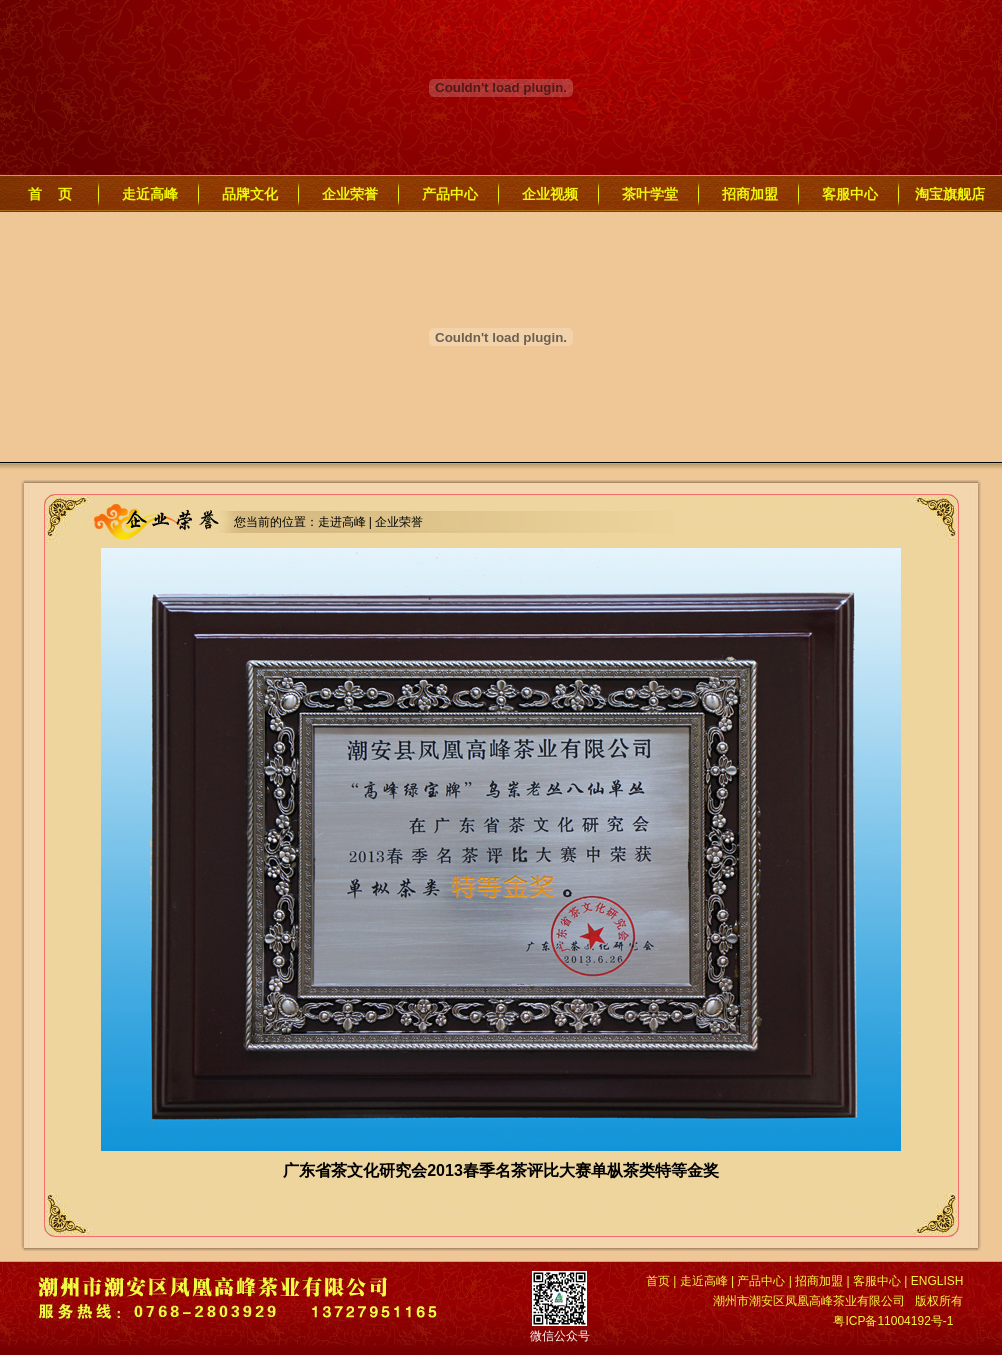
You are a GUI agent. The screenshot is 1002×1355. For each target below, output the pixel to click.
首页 (658, 1281)
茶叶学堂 (650, 194)
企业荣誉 (350, 194)
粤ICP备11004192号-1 (893, 1321)
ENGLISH (937, 1281)
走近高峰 (150, 194)
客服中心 (850, 194)
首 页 (50, 194)
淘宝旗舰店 (950, 194)
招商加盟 (750, 194)
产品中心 (450, 194)
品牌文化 (250, 194)
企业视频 (550, 194)
